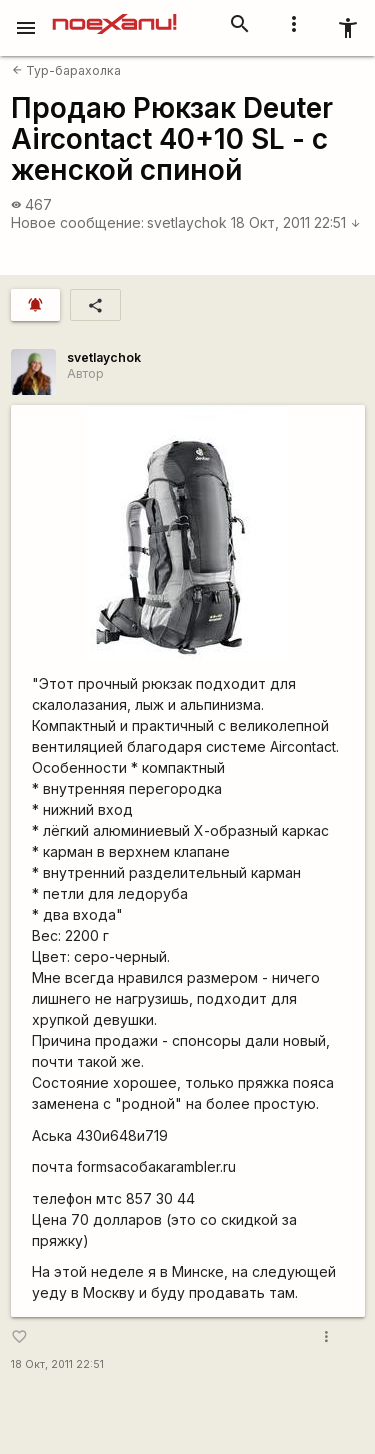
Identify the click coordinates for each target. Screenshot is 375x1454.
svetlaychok (187, 222)
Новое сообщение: (77, 222)
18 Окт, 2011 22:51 (296, 222)
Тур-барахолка (66, 70)
